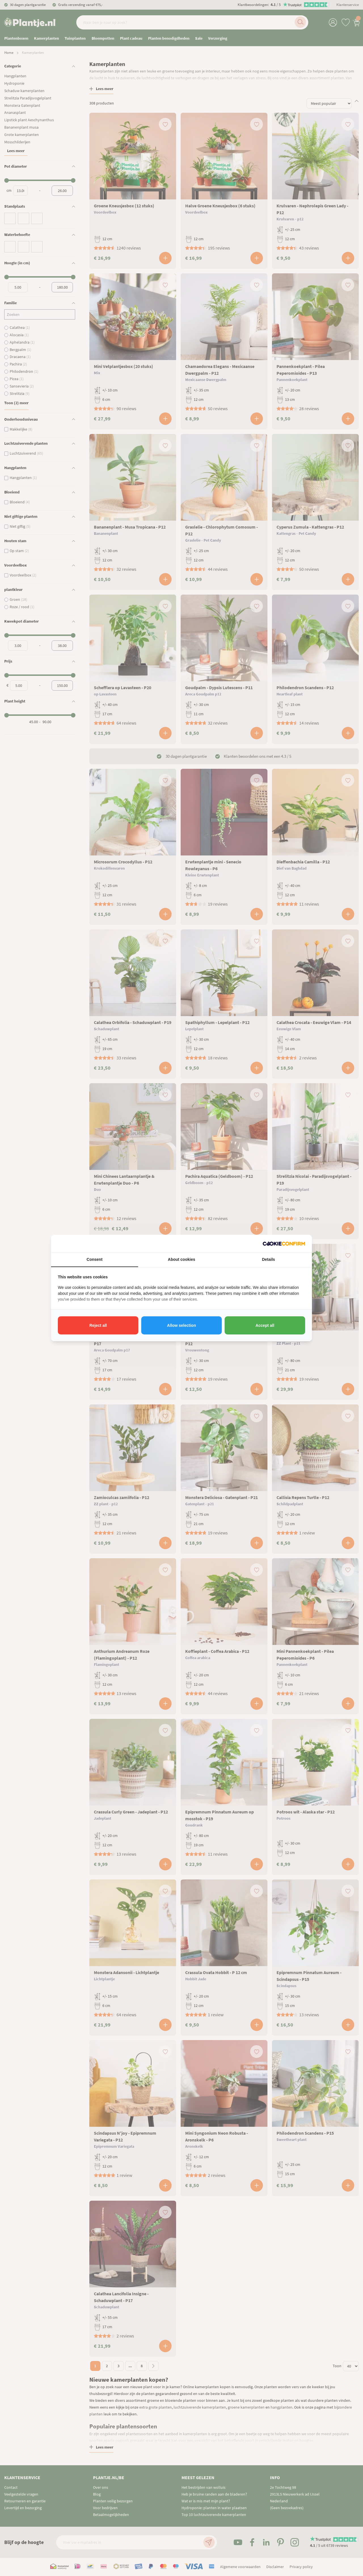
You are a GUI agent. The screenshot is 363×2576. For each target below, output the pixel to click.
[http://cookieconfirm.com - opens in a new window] (284, 1244)
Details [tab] (268, 1259)
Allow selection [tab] (181, 1325)
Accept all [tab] (265, 1325)
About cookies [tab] (181, 1259)
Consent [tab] (94, 1259)
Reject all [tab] (98, 1325)
